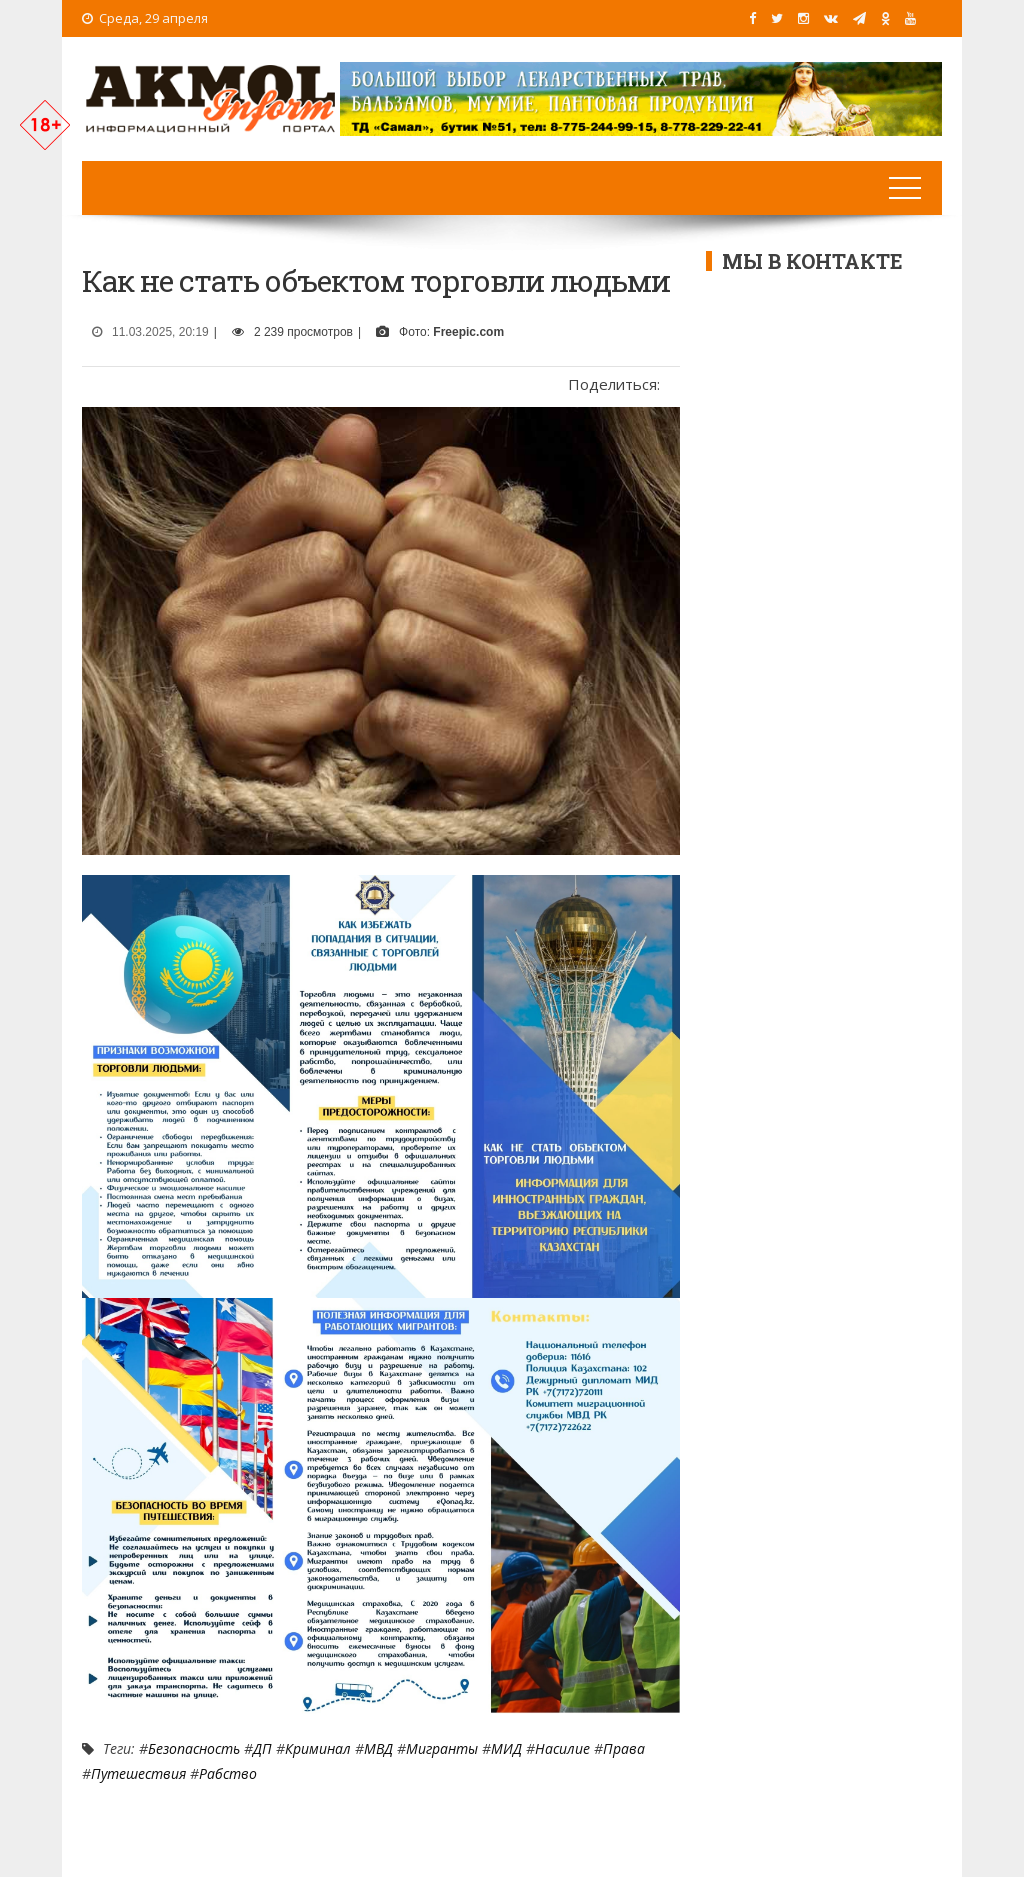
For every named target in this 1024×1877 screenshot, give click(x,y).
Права (624, 1748)
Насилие (562, 1748)
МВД (378, 1748)
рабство (228, 1773)
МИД (506, 1748)
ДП (262, 1748)
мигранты (442, 1748)
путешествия (138, 1773)
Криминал (318, 1748)
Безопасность (194, 1748)
